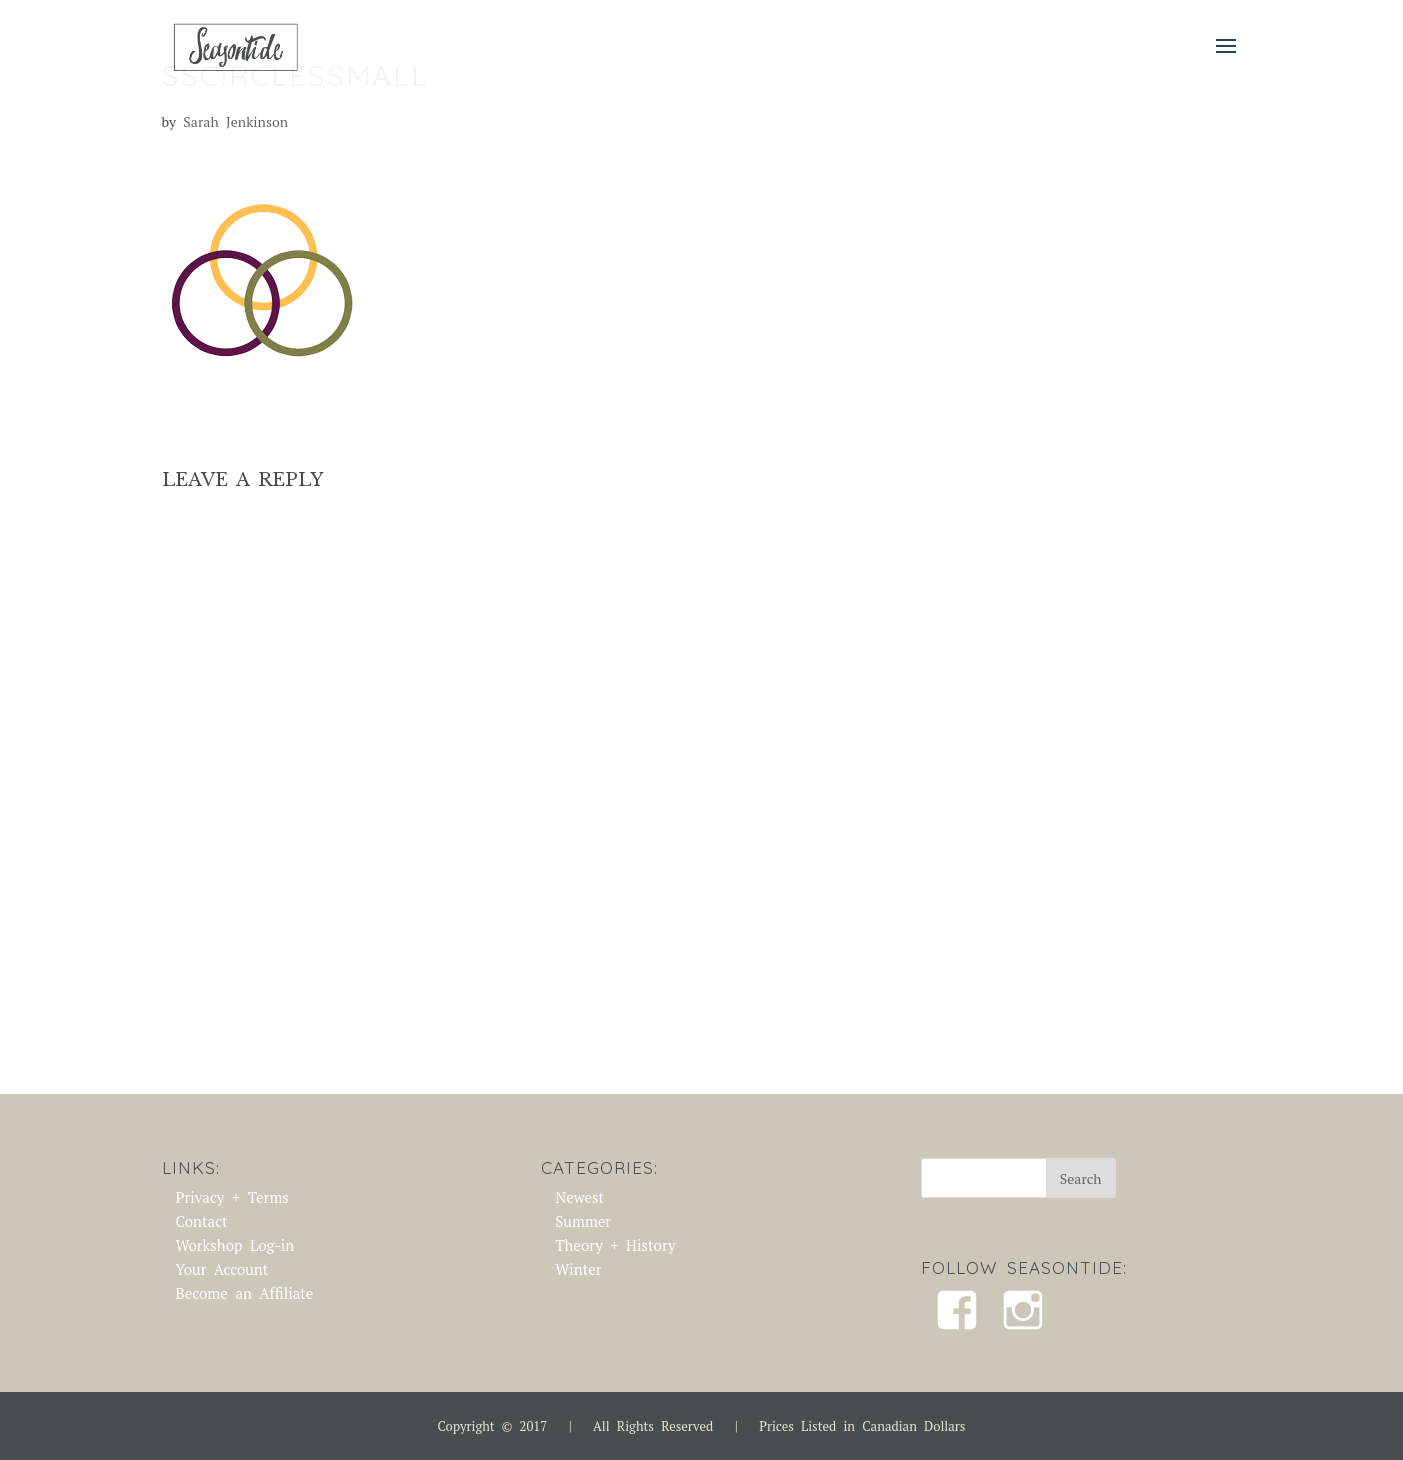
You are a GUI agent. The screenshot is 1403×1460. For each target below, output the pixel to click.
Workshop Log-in (235, 1245)
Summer (583, 1221)
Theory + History (615, 1245)
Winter (578, 1269)
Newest (579, 1197)
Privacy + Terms (232, 1197)
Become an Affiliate (245, 1293)
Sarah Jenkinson (235, 121)
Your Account (222, 1269)
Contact (202, 1221)
